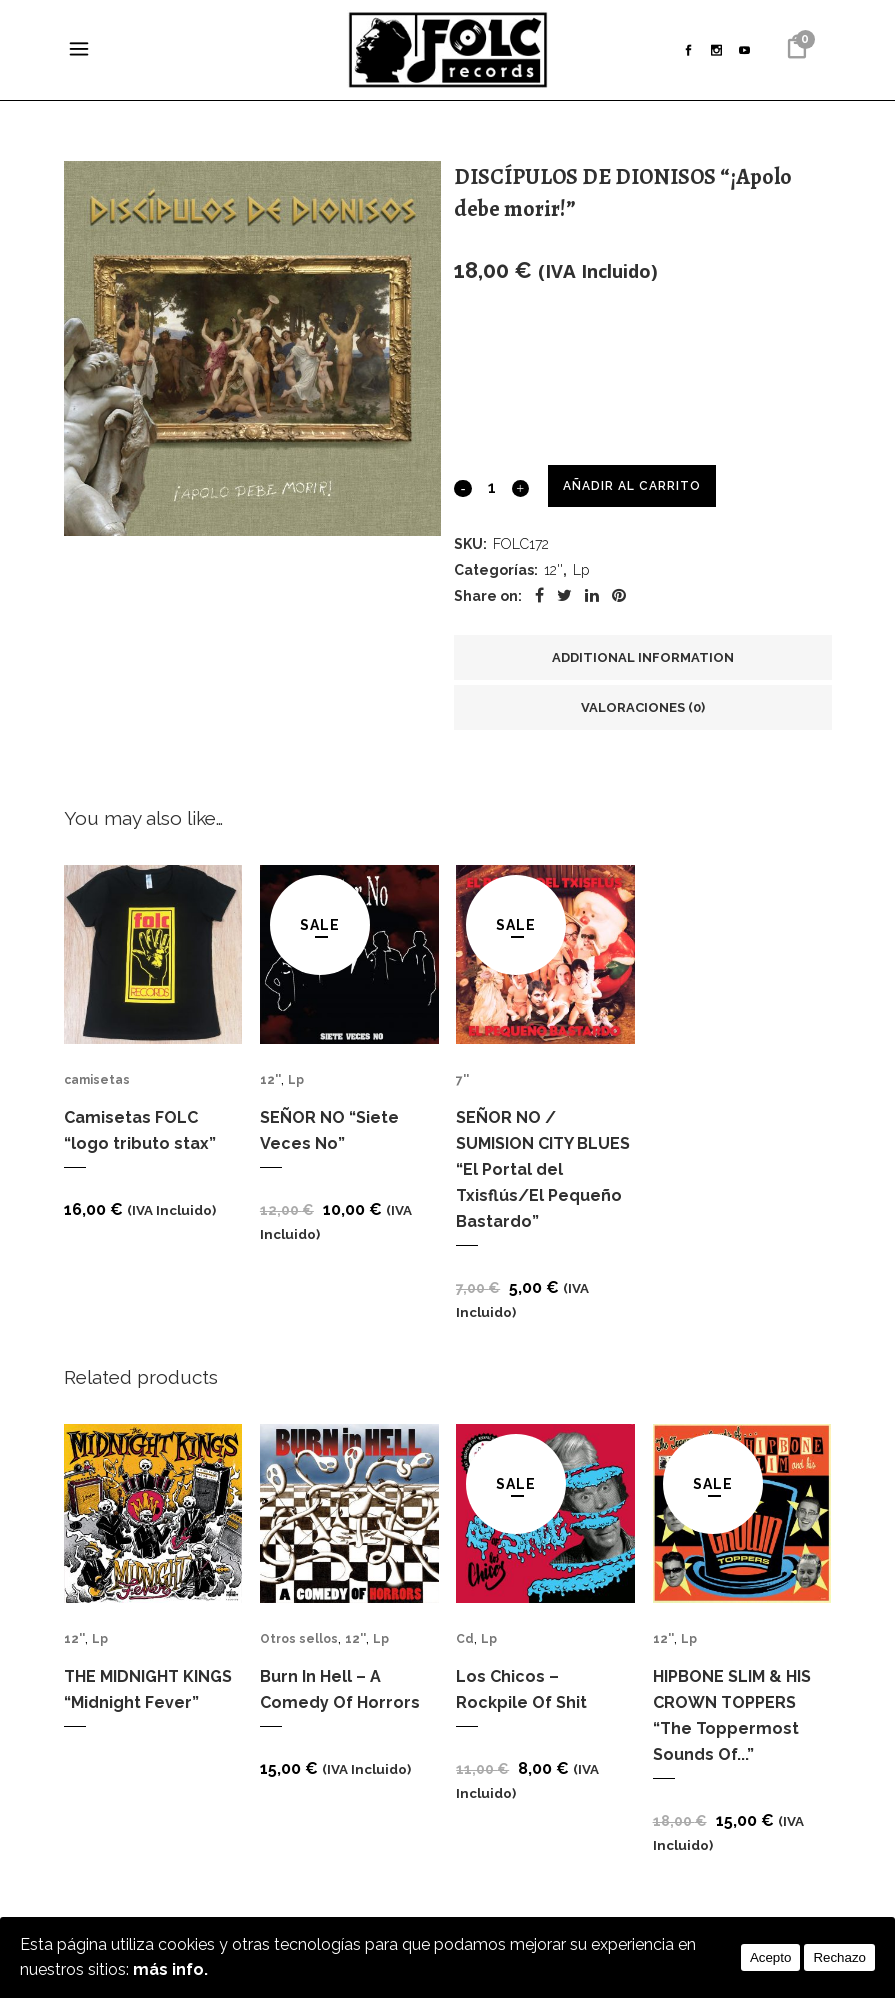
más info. (170, 1969)
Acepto (771, 1957)
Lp (581, 571)
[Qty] (491, 487)
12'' (553, 571)
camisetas (97, 1080)
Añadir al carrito (631, 486)
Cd (465, 1638)
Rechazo (839, 1957)
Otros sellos (299, 1638)
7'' (462, 1080)
